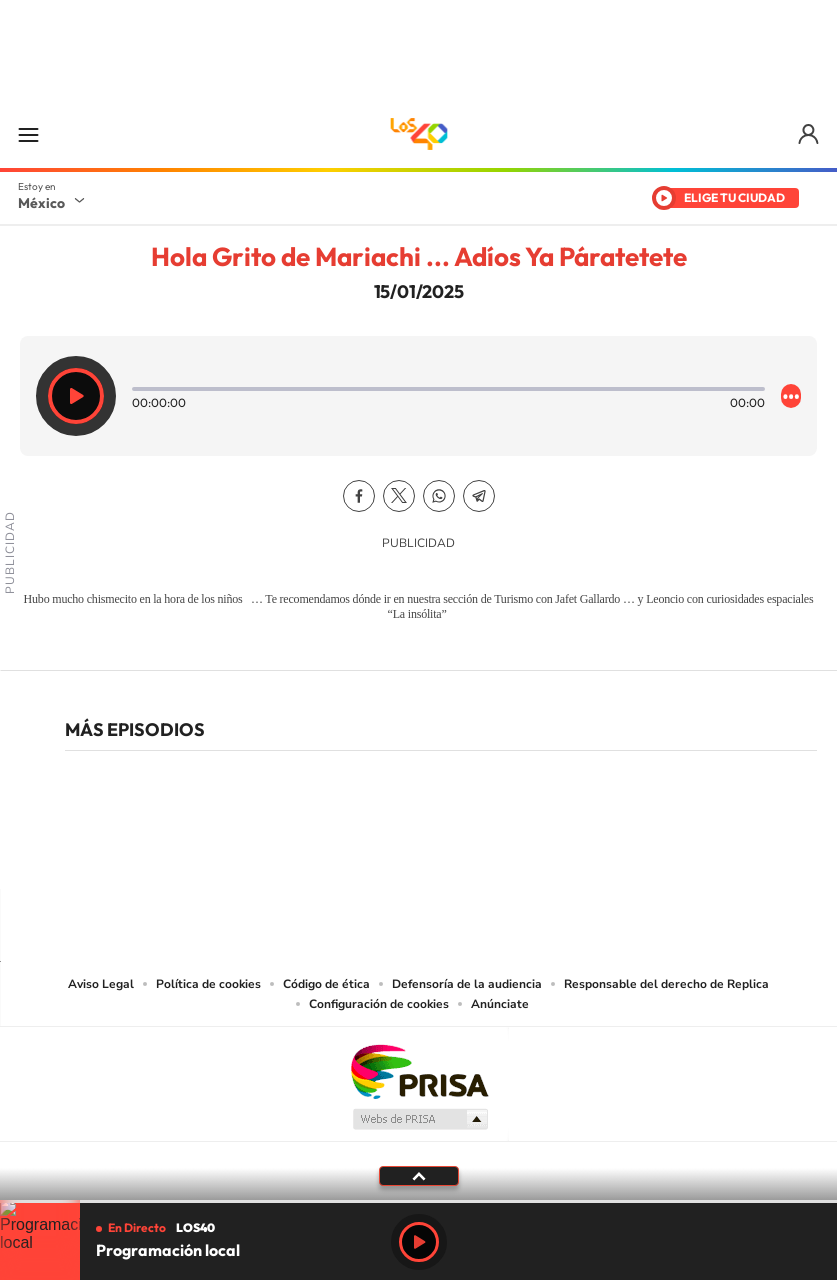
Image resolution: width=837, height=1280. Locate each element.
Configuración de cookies (379, 1004)
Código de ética (326, 984)
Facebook (359, 496)
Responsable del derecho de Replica (666, 984)
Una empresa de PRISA (419, 1070)
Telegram (479, 496)
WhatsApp (439, 496)
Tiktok (319, 850)
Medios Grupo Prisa (419, 1119)
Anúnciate (500, 1004)
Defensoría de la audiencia (467, 984)
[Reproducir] (76, 396)
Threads (519, 850)
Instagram (399, 850)
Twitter (399, 496)
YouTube (359, 850)
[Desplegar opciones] (791, 396)
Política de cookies (208, 984)
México (41, 203)
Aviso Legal (101, 984)
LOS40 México (419, 134)
